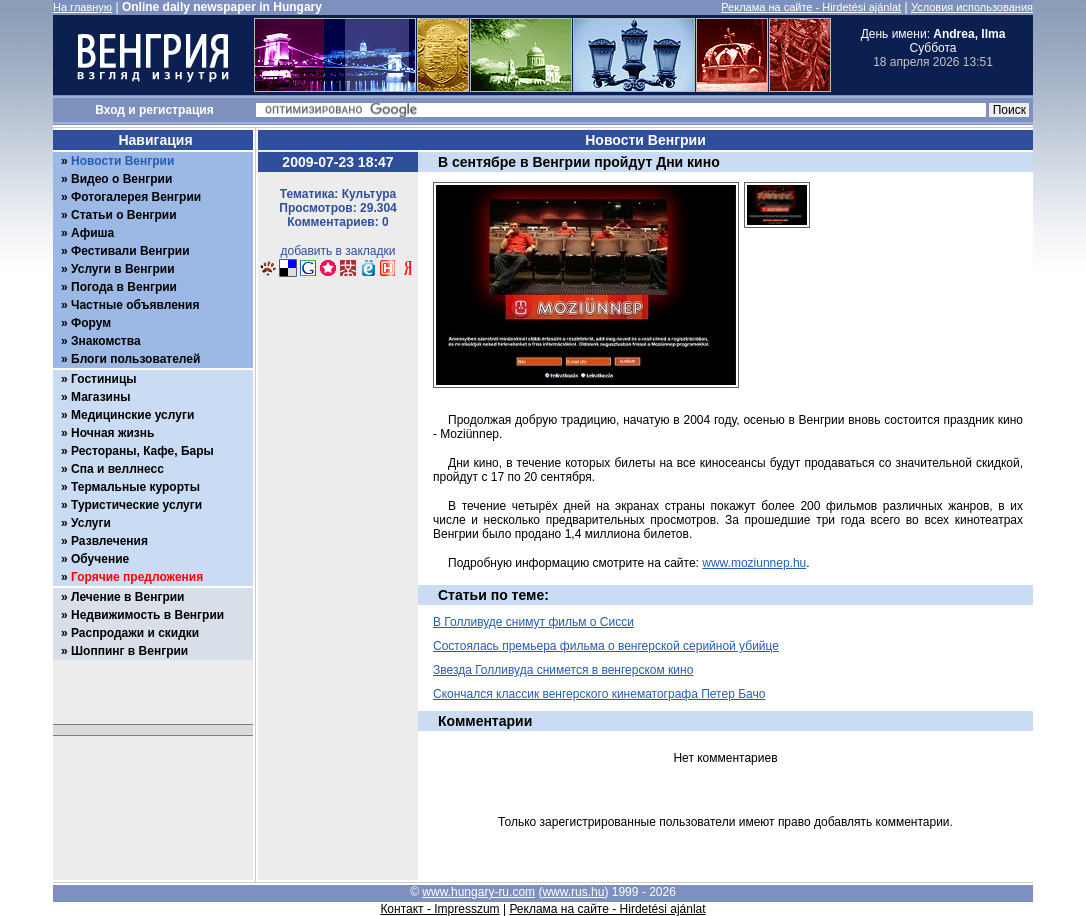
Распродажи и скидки (135, 633)
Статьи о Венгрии (124, 215)
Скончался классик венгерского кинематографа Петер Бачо (599, 694)
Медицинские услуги (132, 415)
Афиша (92, 233)
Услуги (91, 523)
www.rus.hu (573, 892)
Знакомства (106, 341)
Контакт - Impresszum (439, 909)
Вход (110, 110)
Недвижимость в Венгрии (147, 615)
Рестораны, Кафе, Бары (142, 451)
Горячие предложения (137, 577)
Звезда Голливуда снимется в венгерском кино (563, 670)
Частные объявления (135, 305)
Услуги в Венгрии (123, 269)
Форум (91, 323)
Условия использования (972, 7)
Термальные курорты (135, 487)
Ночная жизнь (112, 433)
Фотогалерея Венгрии (136, 197)
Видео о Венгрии (121, 179)
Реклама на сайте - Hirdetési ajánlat (811, 7)
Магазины (100, 397)
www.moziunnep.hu (754, 563)
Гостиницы (104, 379)
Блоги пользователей (135, 359)
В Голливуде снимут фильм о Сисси (533, 622)
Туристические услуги (136, 505)
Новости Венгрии (122, 161)
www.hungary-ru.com (478, 892)
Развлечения (109, 541)
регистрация (176, 110)
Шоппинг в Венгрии (129, 651)
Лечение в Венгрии (127, 597)
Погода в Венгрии (124, 287)
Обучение (100, 559)
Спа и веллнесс (117, 469)
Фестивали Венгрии (130, 251)
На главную (82, 7)
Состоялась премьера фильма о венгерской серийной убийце (606, 646)
